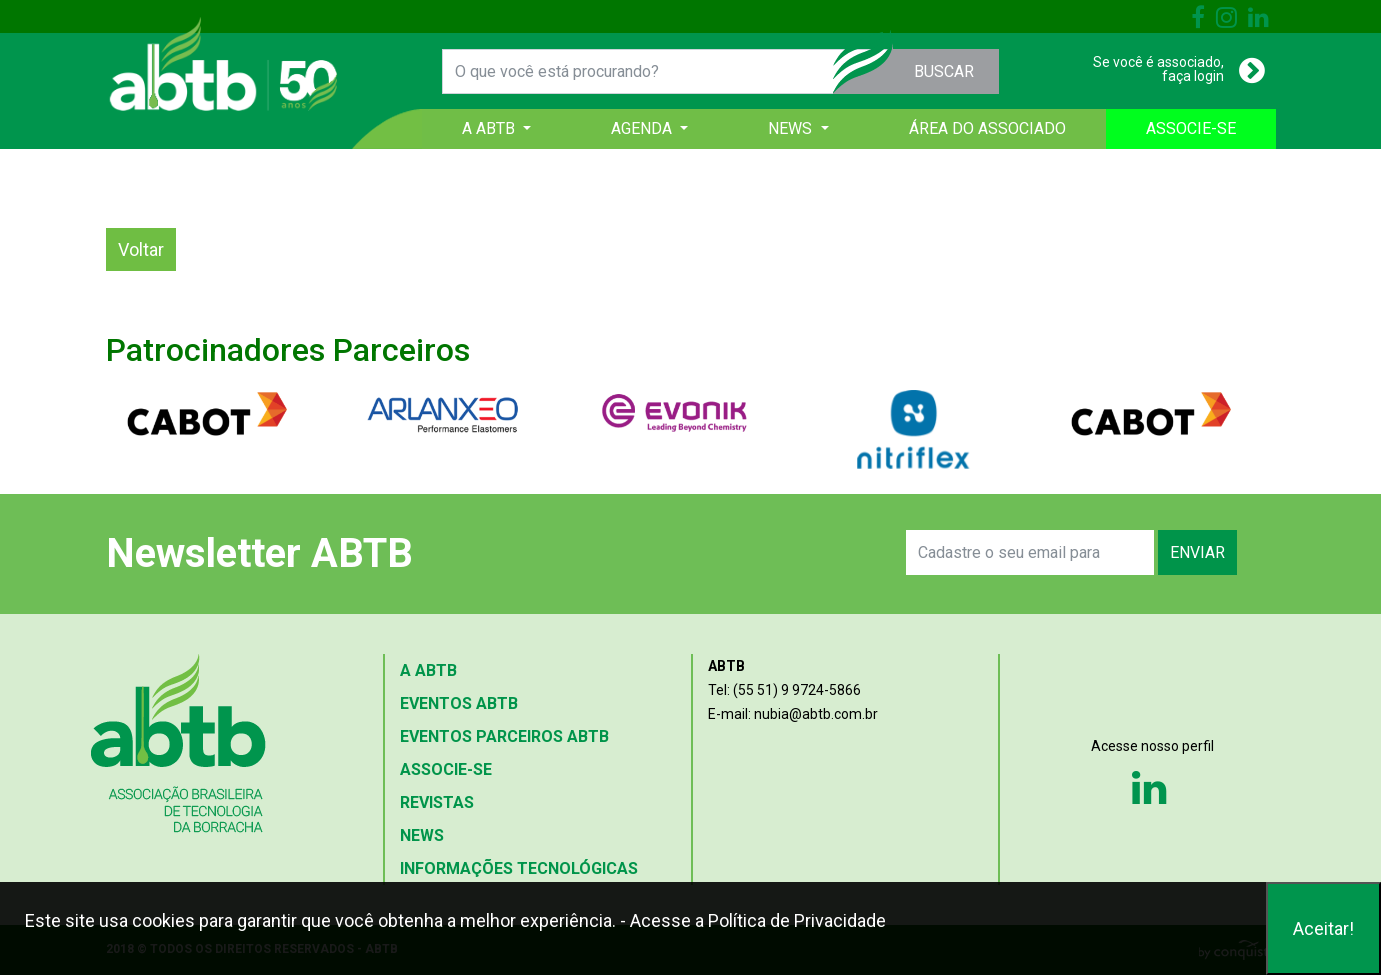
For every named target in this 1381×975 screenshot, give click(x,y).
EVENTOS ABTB (459, 703)
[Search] (1030, 552)
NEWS (422, 835)
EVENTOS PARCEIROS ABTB (504, 736)
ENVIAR (1197, 552)
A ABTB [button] (490, 128)
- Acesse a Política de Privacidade (753, 920)
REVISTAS (437, 802)
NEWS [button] (792, 128)
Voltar (141, 249)
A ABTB (428, 670)
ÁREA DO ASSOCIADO (987, 128)
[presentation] (673, 553)
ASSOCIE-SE (1191, 128)
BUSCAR (944, 71)
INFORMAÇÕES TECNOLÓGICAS (519, 868)
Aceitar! (1323, 928)
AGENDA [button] (643, 128)
